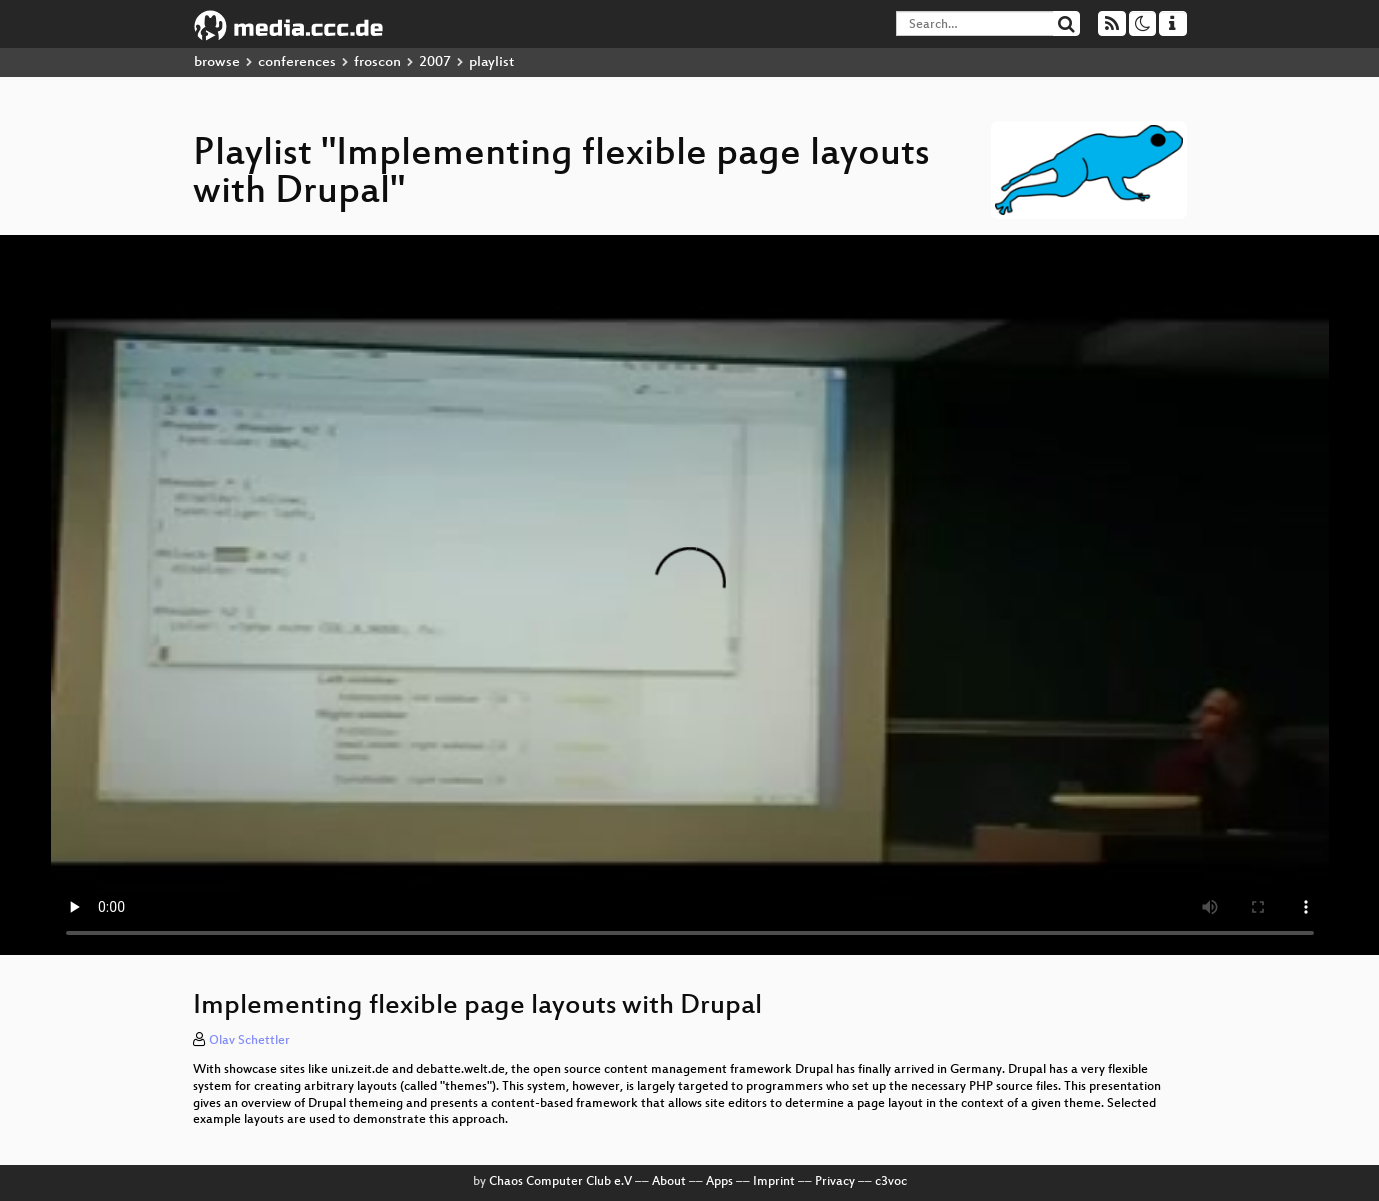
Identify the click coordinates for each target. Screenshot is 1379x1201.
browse (217, 62)
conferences (297, 62)
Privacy (835, 1182)
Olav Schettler (249, 1041)
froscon (377, 62)
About (669, 1182)
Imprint (774, 1182)
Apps (719, 1182)
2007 (435, 62)
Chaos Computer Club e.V (560, 1182)
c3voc (891, 1182)
